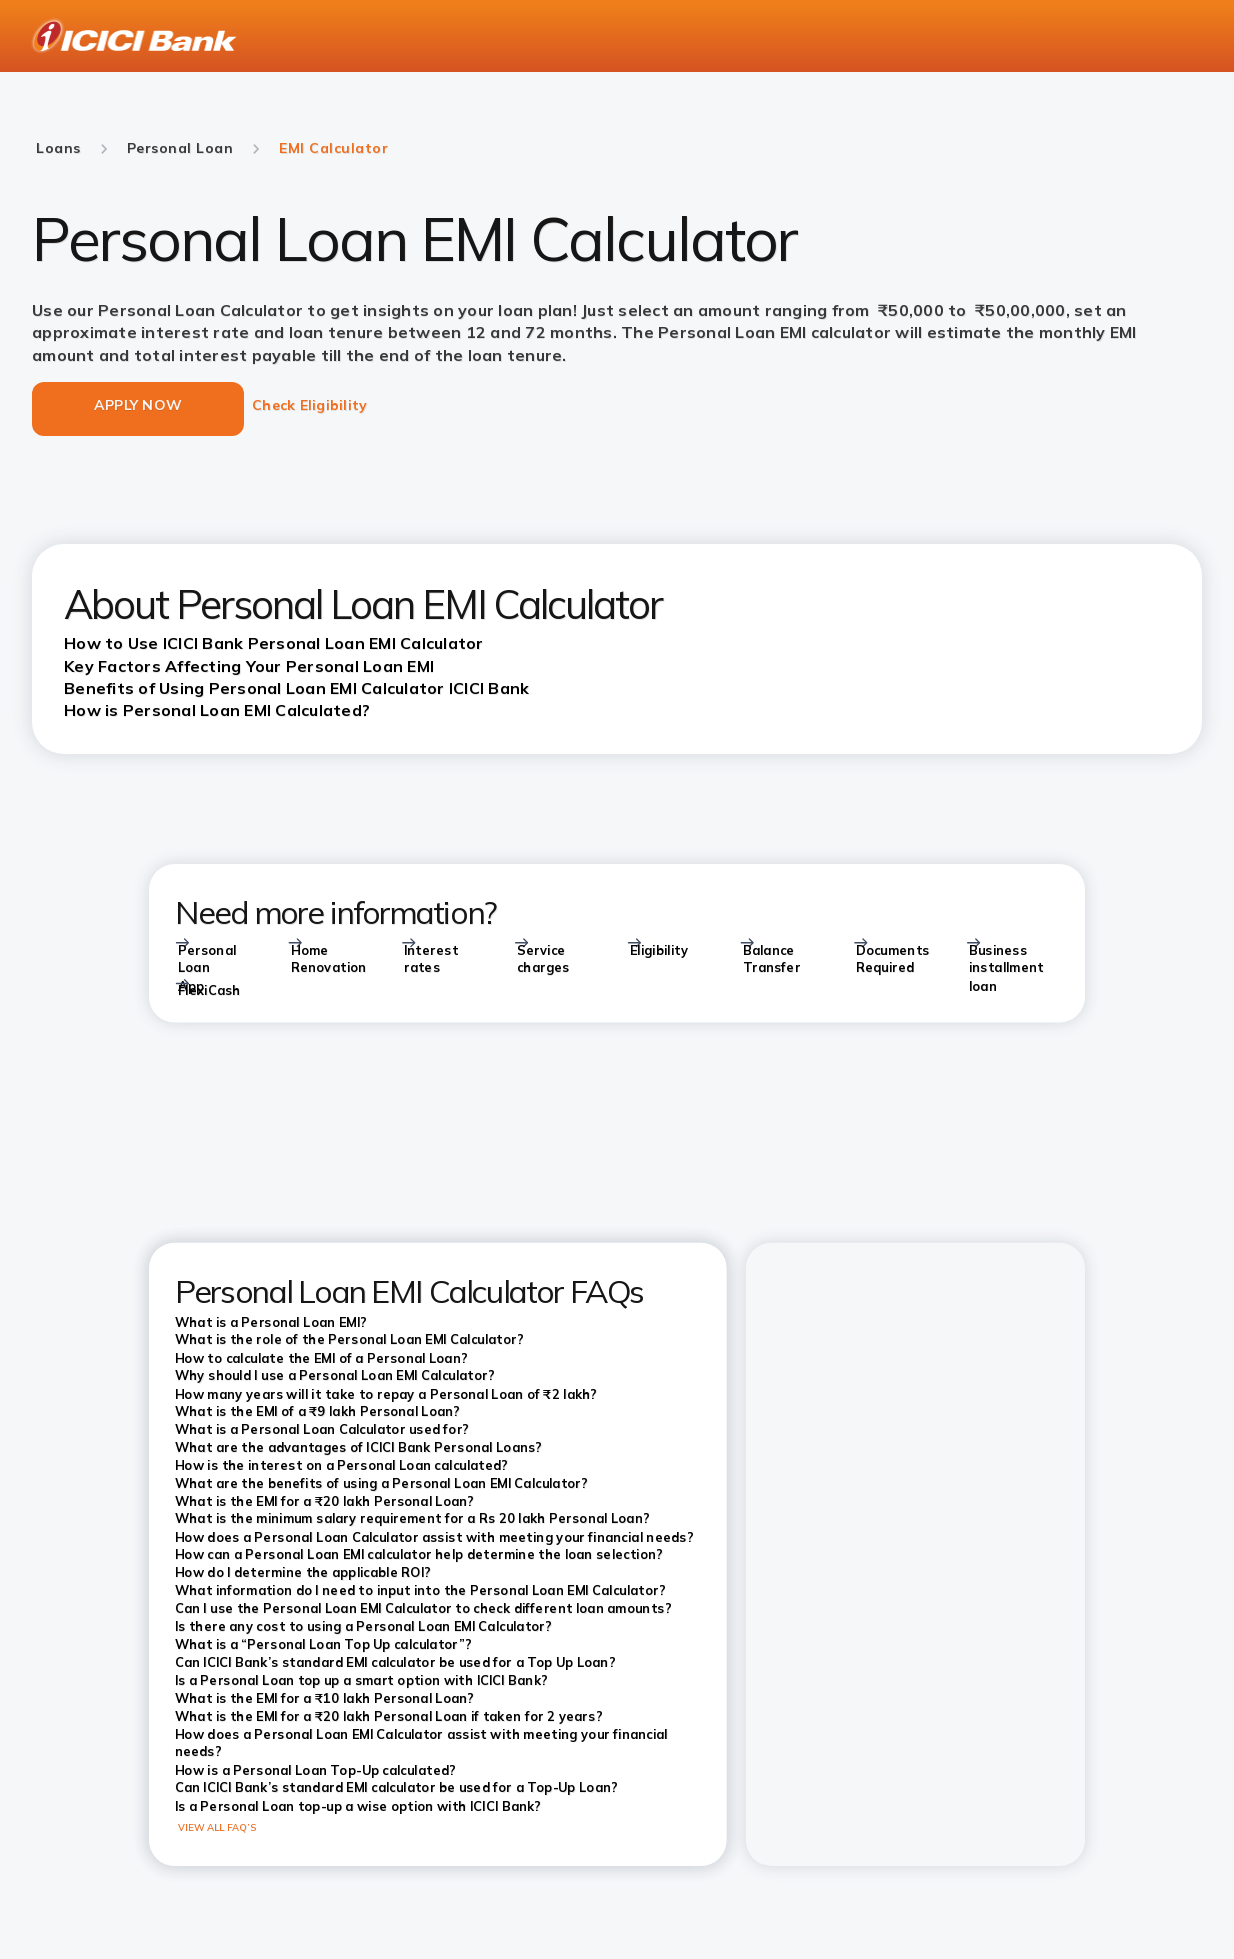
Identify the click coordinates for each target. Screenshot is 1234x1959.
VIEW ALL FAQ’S (217, 1827)
